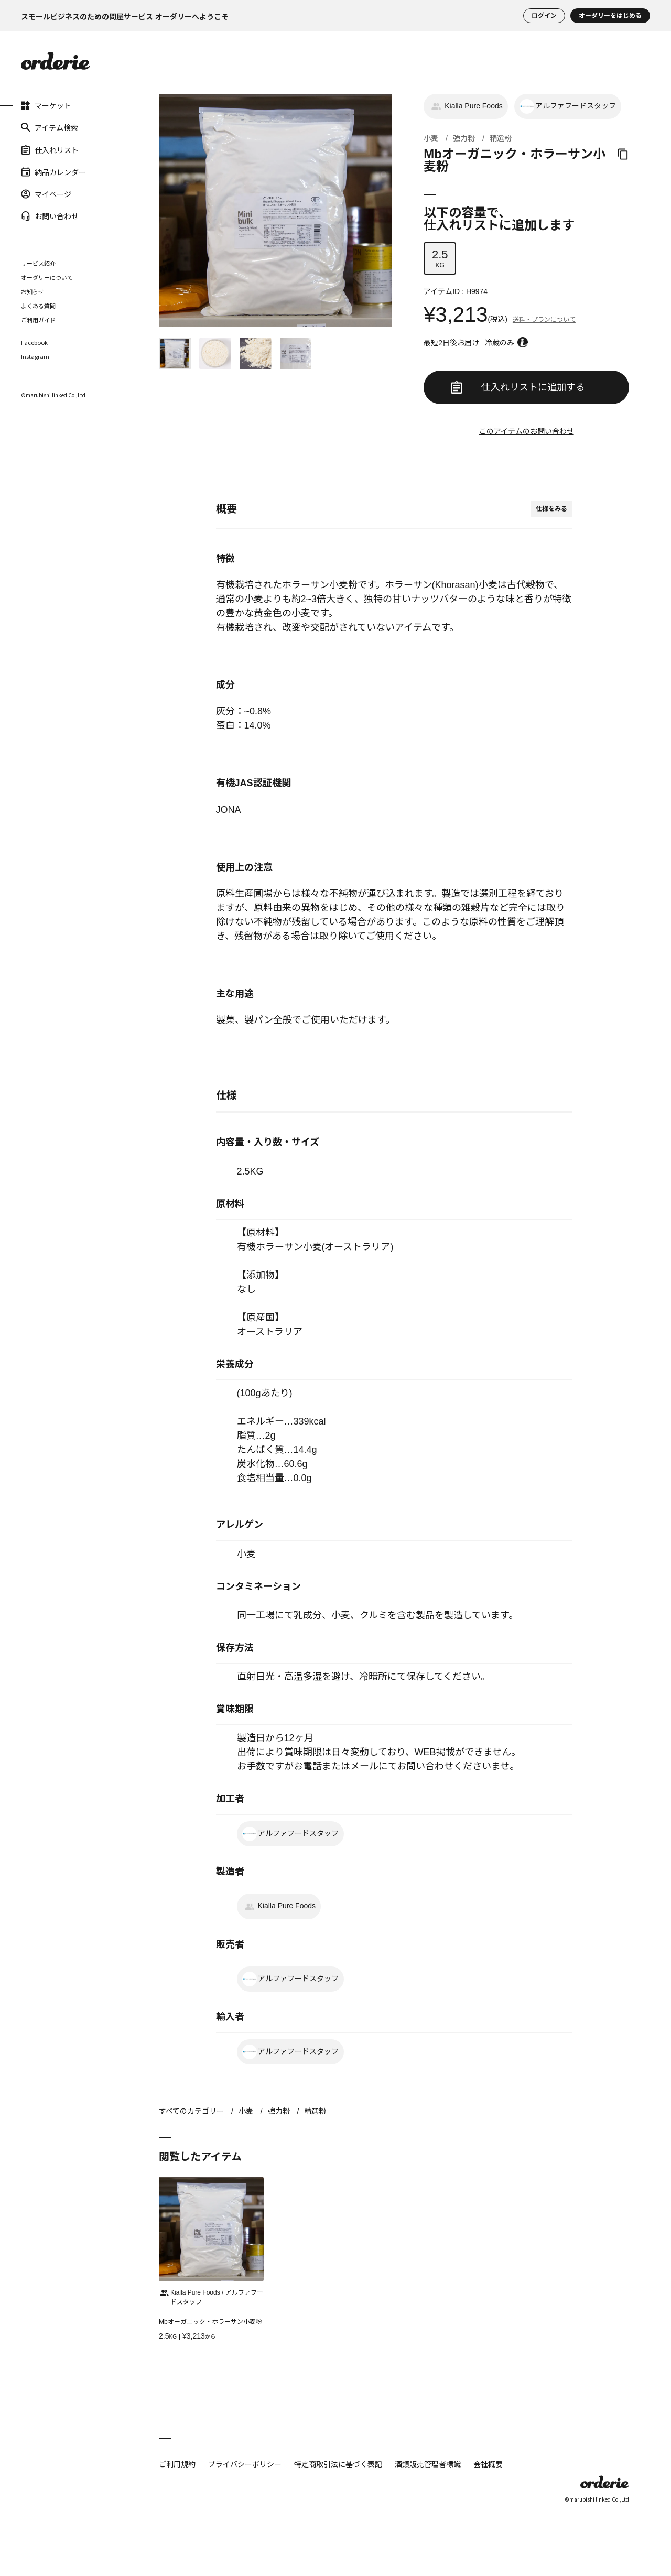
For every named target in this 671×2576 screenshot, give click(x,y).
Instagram (35, 357)
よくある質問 (38, 305)
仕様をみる (551, 509)
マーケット (46, 105)
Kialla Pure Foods (466, 106)
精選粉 (501, 138)
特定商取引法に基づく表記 (338, 2464)
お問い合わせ (50, 216)
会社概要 (488, 2464)
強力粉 (464, 138)
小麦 (431, 138)
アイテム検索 (49, 127)
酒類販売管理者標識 (428, 2464)
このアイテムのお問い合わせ (526, 431)
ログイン (544, 15)
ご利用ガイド (38, 320)
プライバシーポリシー (245, 2464)
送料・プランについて (544, 319)
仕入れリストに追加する (517, 387)
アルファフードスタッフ (568, 106)
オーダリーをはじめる (610, 15)
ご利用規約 (177, 2464)
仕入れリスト (50, 149)
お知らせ (32, 291)
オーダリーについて (47, 277)
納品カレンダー (53, 172)
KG (440, 258)
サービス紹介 (38, 263)
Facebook (34, 342)
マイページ (46, 194)
